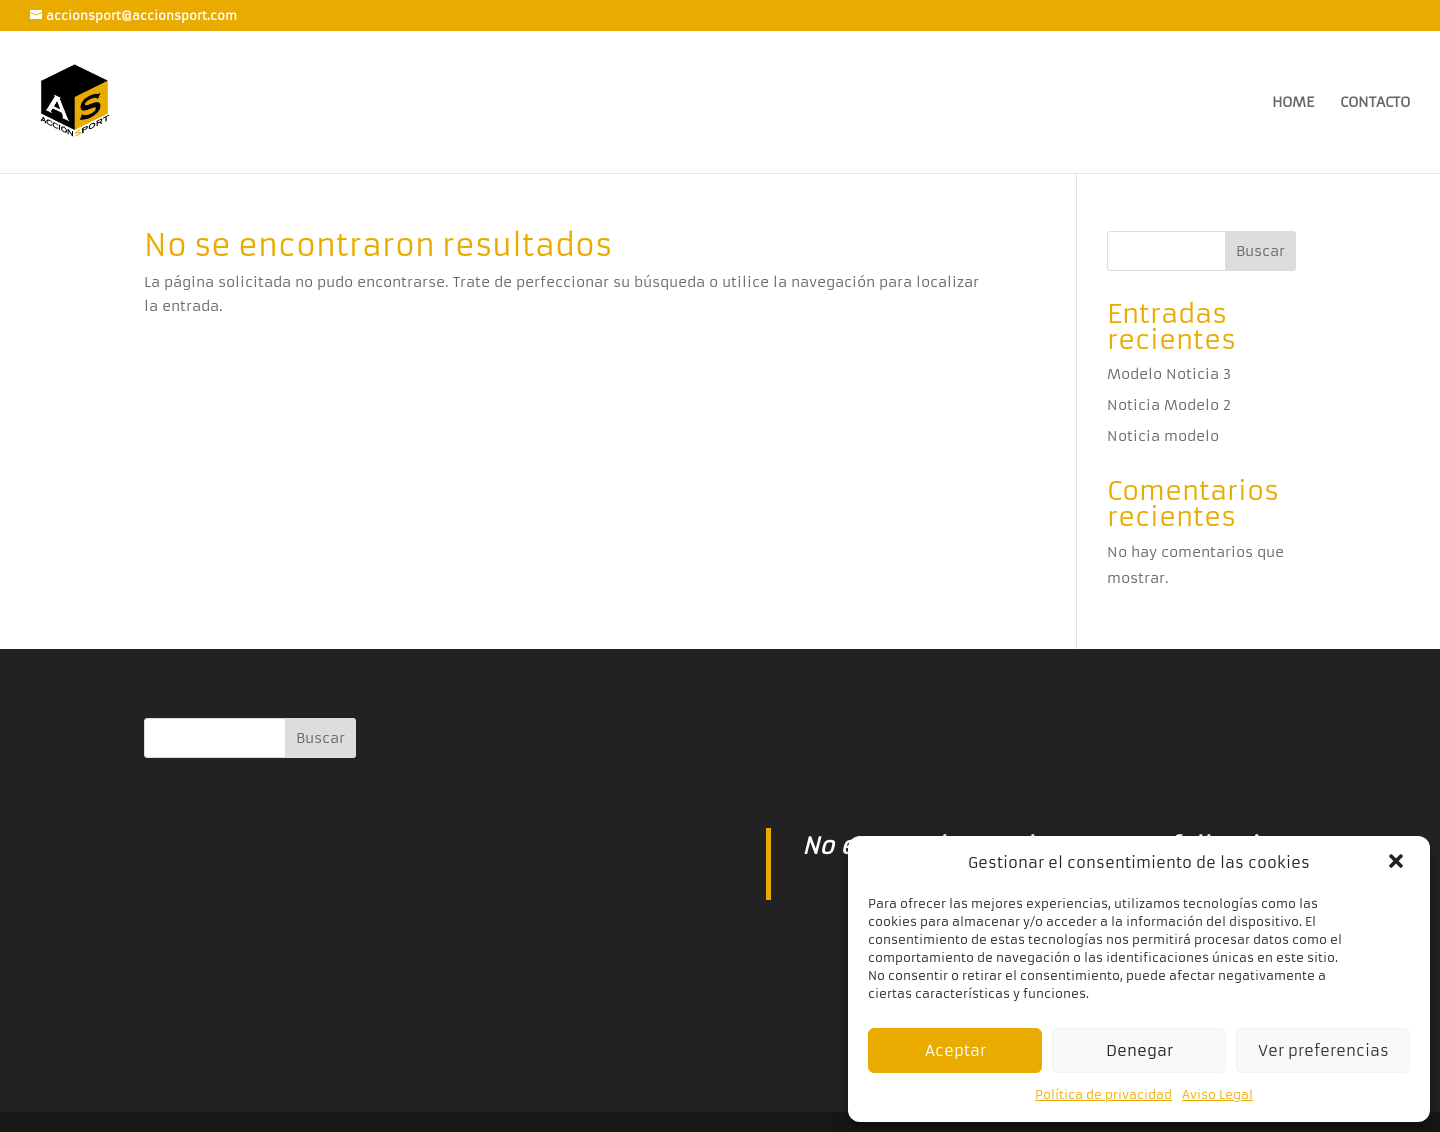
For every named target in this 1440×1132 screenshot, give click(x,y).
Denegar (1139, 1050)
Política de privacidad (1103, 1094)
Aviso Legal (1217, 1094)
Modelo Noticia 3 (1169, 374)
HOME (1293, 103)
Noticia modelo (1163, 436)
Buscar (1260, 251)
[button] (1398, 863)
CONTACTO (1375, 103)
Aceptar (955, 1050)
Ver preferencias (1323, 1050)
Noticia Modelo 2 (1169, 405)
